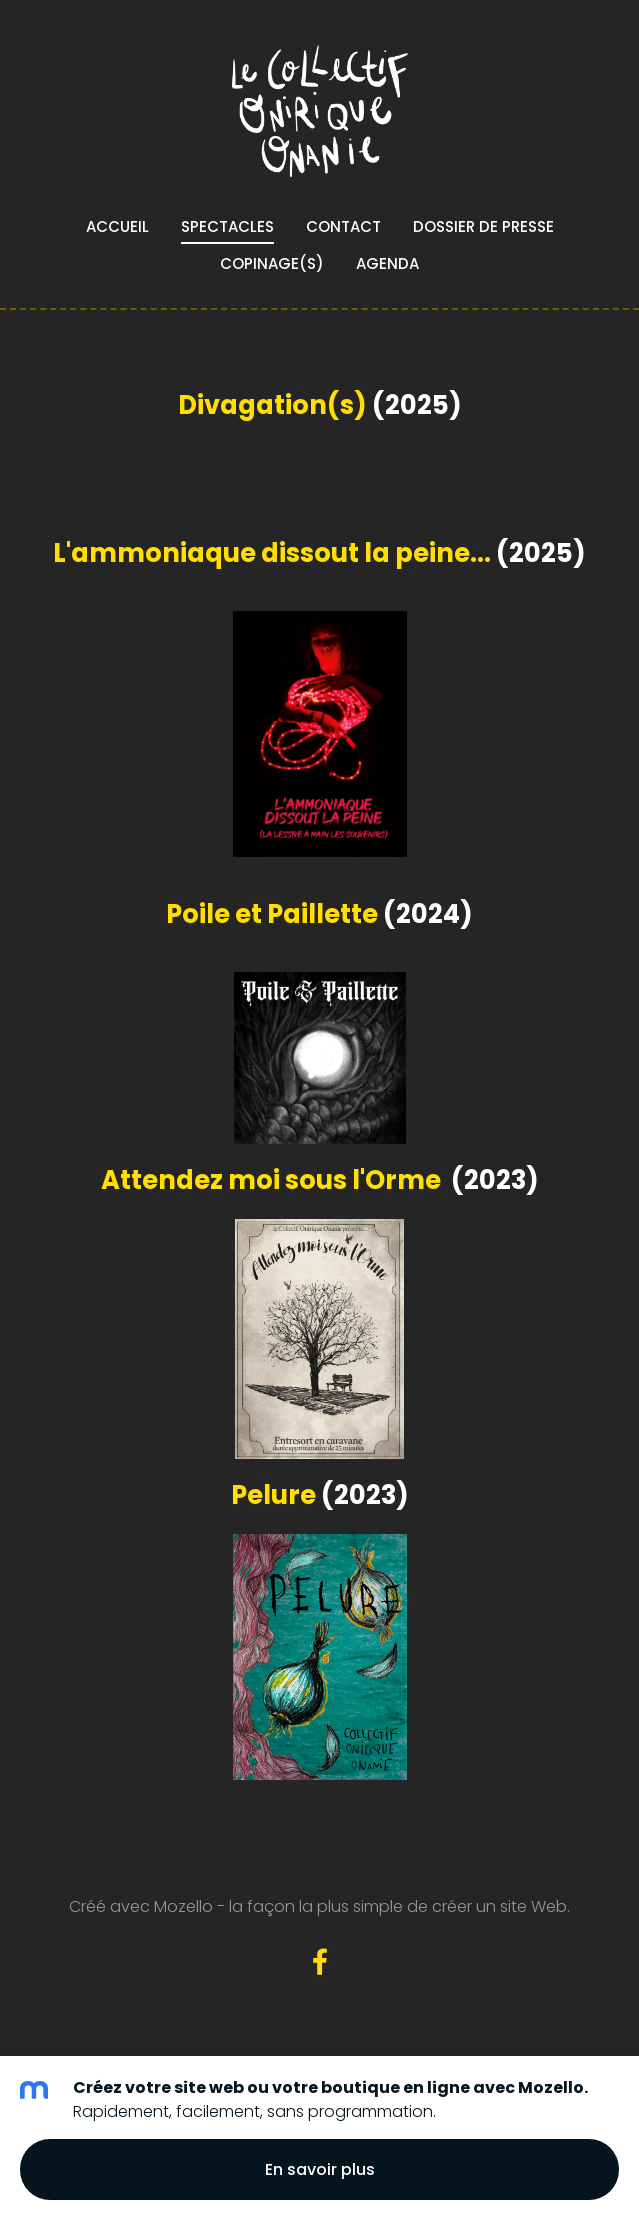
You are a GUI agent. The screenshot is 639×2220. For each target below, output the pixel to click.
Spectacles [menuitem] (227, 226)
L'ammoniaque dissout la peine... (272, 553)
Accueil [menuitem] (117, 226)
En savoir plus (320, 2169)
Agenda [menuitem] (387, 263)
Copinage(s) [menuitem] (272, 263)
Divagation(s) (272, 405)
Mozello (183, 1906)
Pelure (273, 1495)
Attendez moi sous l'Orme (271, 1180)
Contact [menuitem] (343, 226)
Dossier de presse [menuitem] (483, 226)
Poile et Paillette (272, 914)
